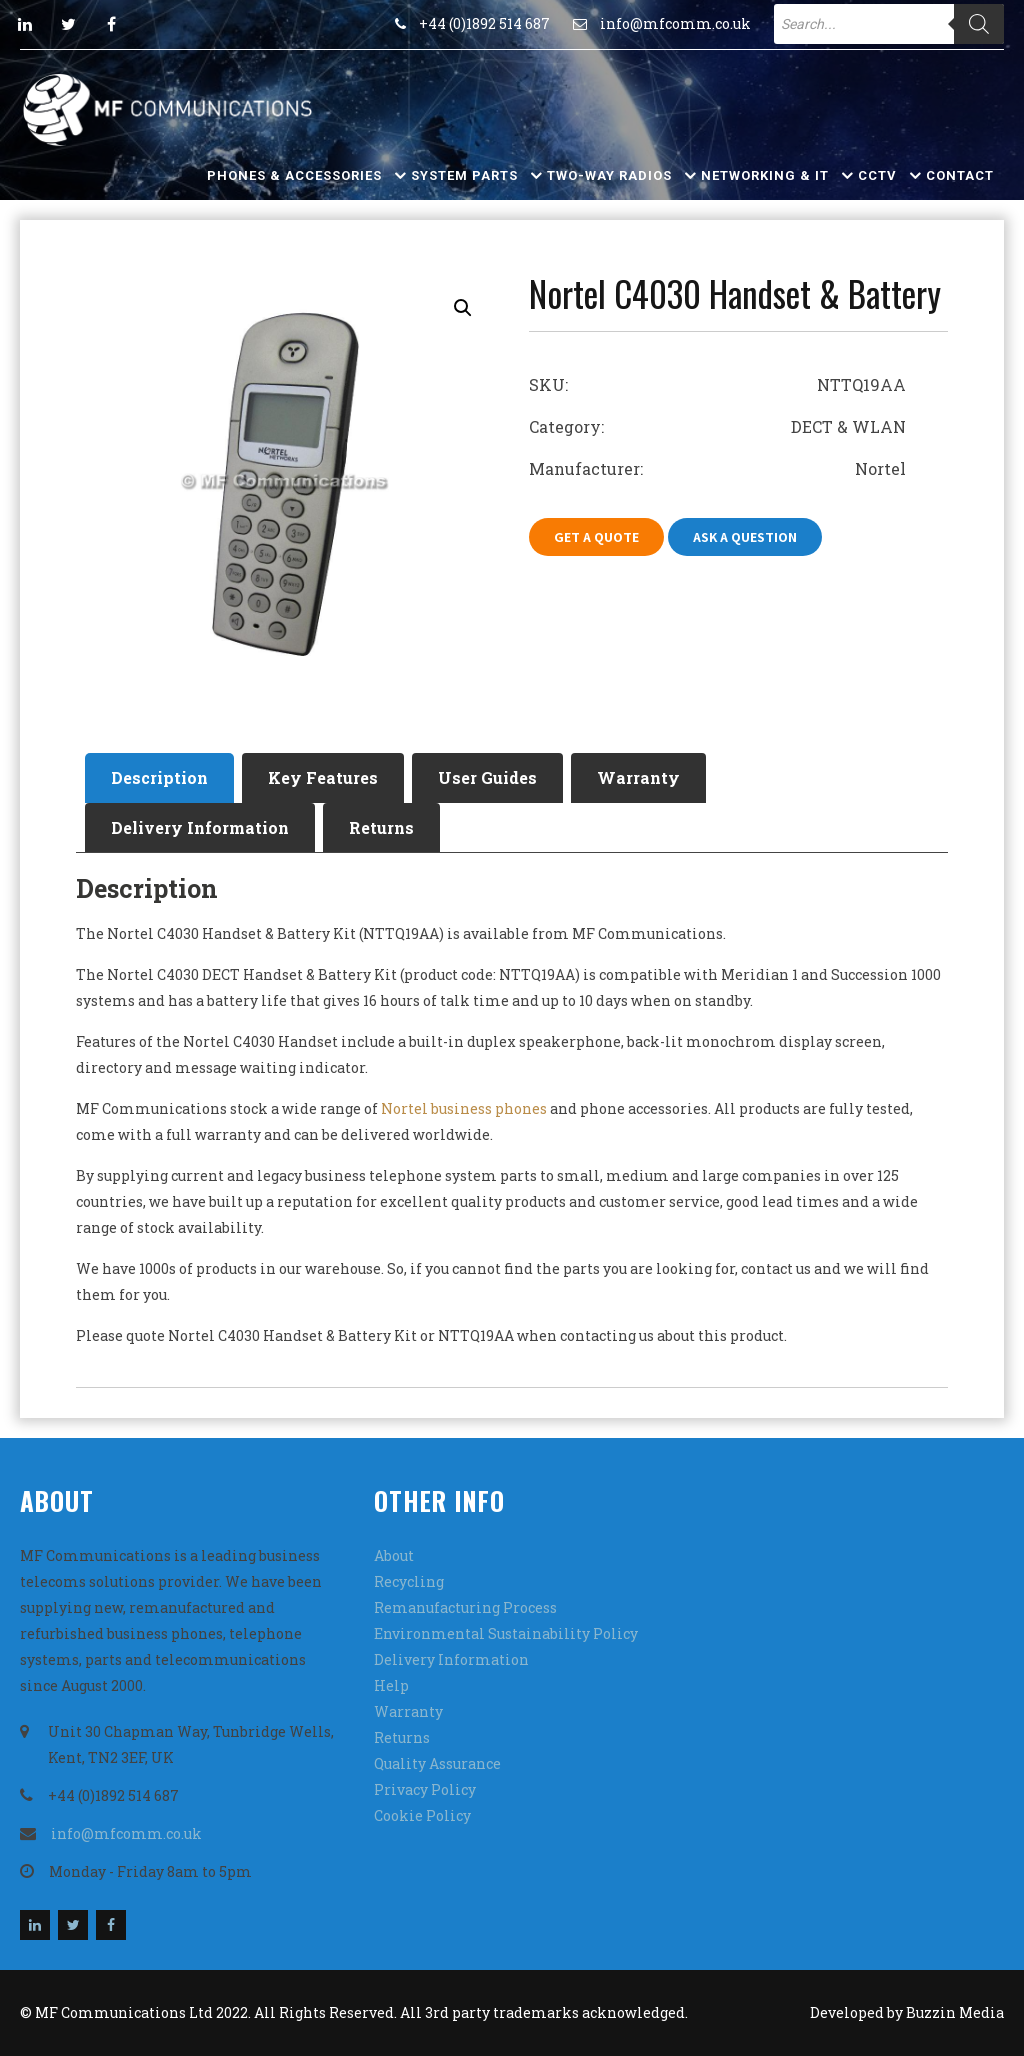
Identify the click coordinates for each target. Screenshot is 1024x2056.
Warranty (638, 777)
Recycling (409, 1581)
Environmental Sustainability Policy (506, 1633)
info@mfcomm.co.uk (675, 23)
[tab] (159, 778)
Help (391, 1685)
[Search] (979, 24)
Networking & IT (765, 175)
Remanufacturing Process (465, 1607)
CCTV (877, 175)
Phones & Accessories (294, 175)
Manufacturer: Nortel (717, 468)
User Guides (487, 777)
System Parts (464, 175)
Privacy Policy (425, 1789)
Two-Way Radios (609, 175)
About (394, 1555)
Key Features (323, 777)
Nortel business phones (464, 1108)
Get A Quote (596, 537)
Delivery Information (200, 827)
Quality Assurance (437, 1763)
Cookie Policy (422, 1815)
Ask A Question (745, 537)
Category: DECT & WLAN (717, 426)
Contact (960, 175)
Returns (381, 827)
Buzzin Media (955, 2012)
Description (159, 777)
